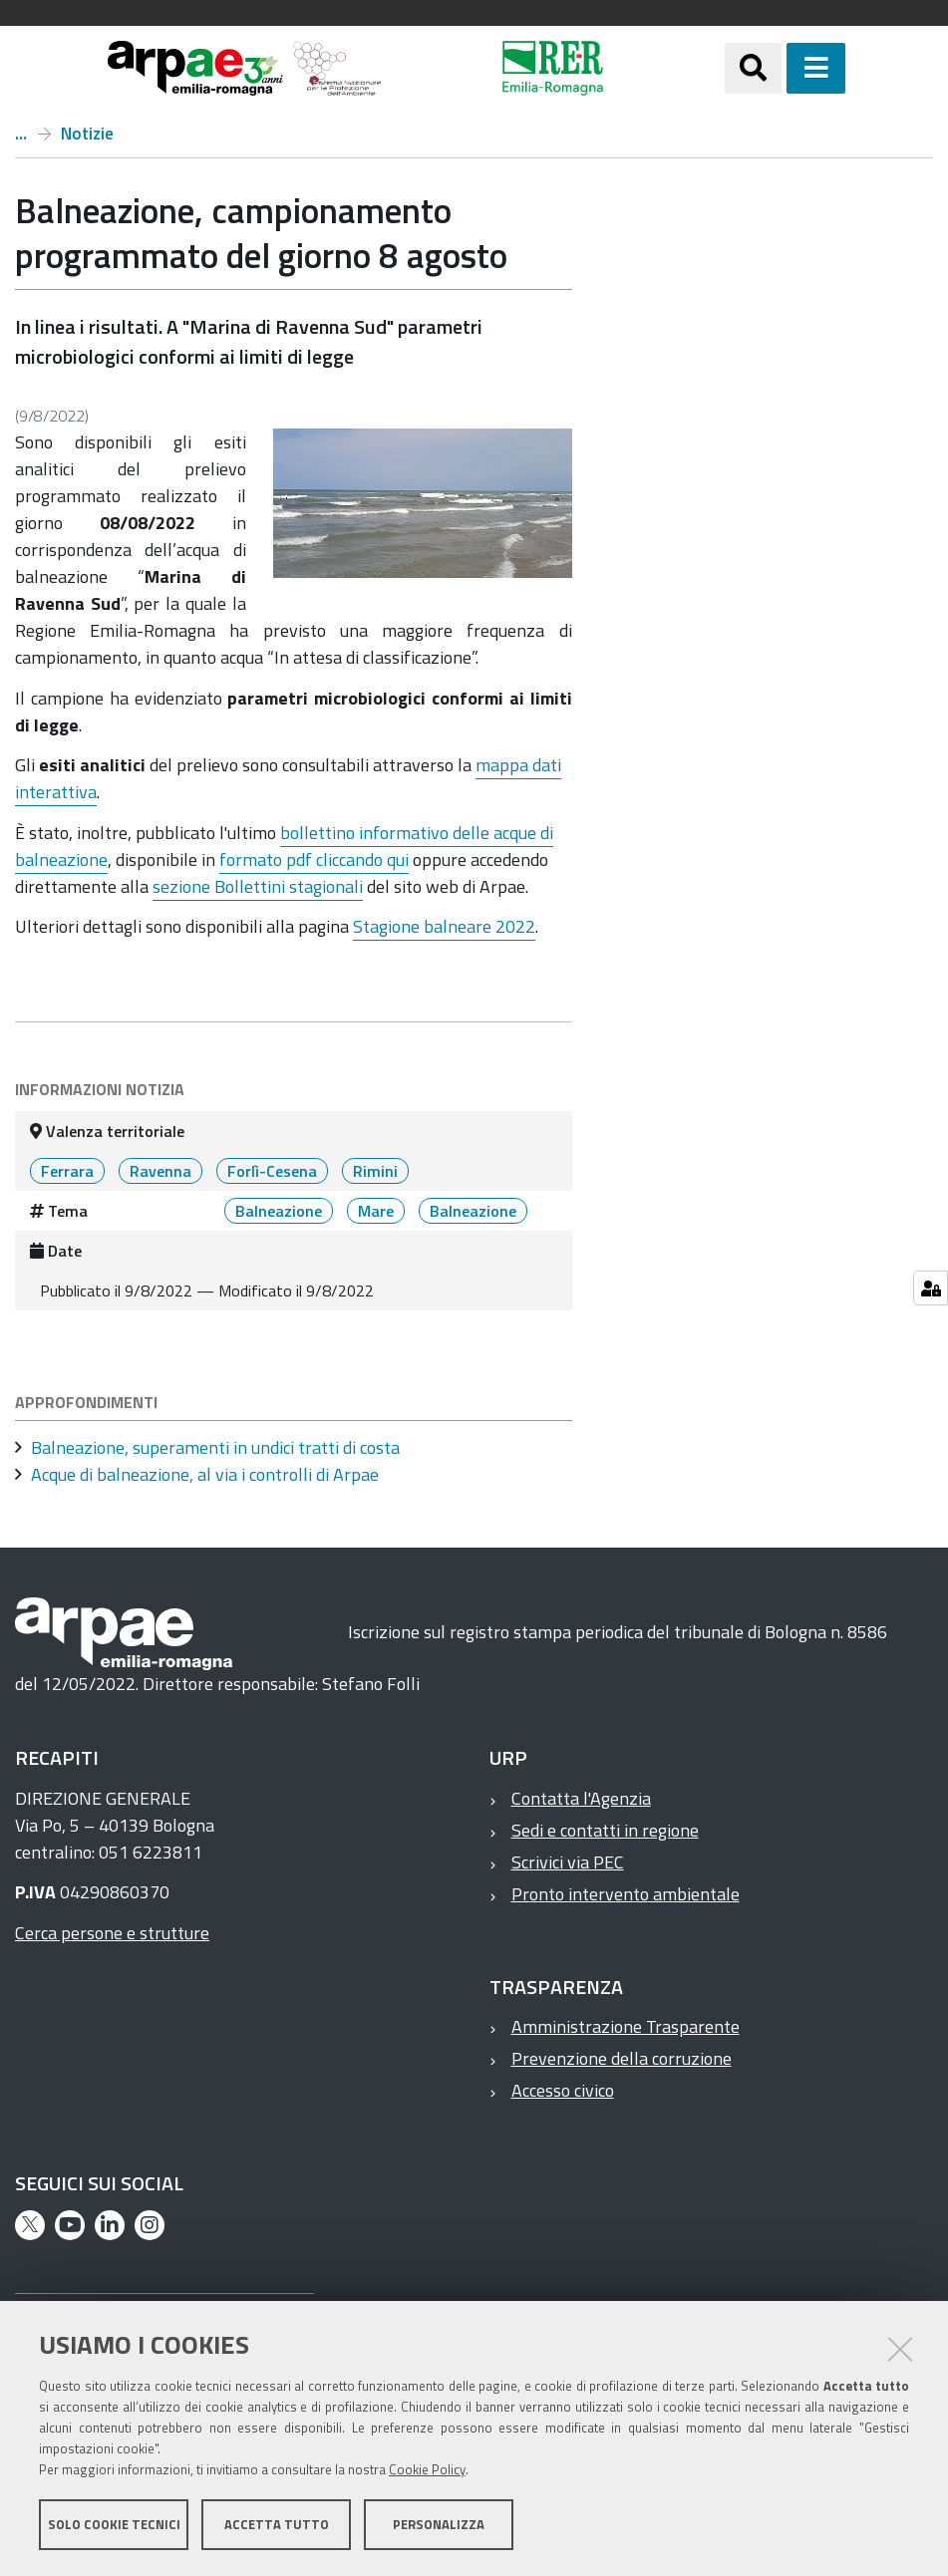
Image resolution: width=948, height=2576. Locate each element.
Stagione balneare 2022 (444, 926)
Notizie (87, 133)
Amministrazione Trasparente (625, 2026)
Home (21, 133)
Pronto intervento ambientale (625, 1893)
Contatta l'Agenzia (581, 1798)
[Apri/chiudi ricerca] (753, 68)
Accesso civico (562, 2090)
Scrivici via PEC (567, 1862)
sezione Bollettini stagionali (258, 886)
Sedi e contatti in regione (605, 1830)
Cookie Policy (427, 2469)
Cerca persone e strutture (112, 1932)
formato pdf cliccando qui (314, 859)
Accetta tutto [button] (276, 2524)
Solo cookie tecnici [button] (114, 2524)
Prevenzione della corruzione (621, 2058)
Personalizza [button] (438, 2524)
